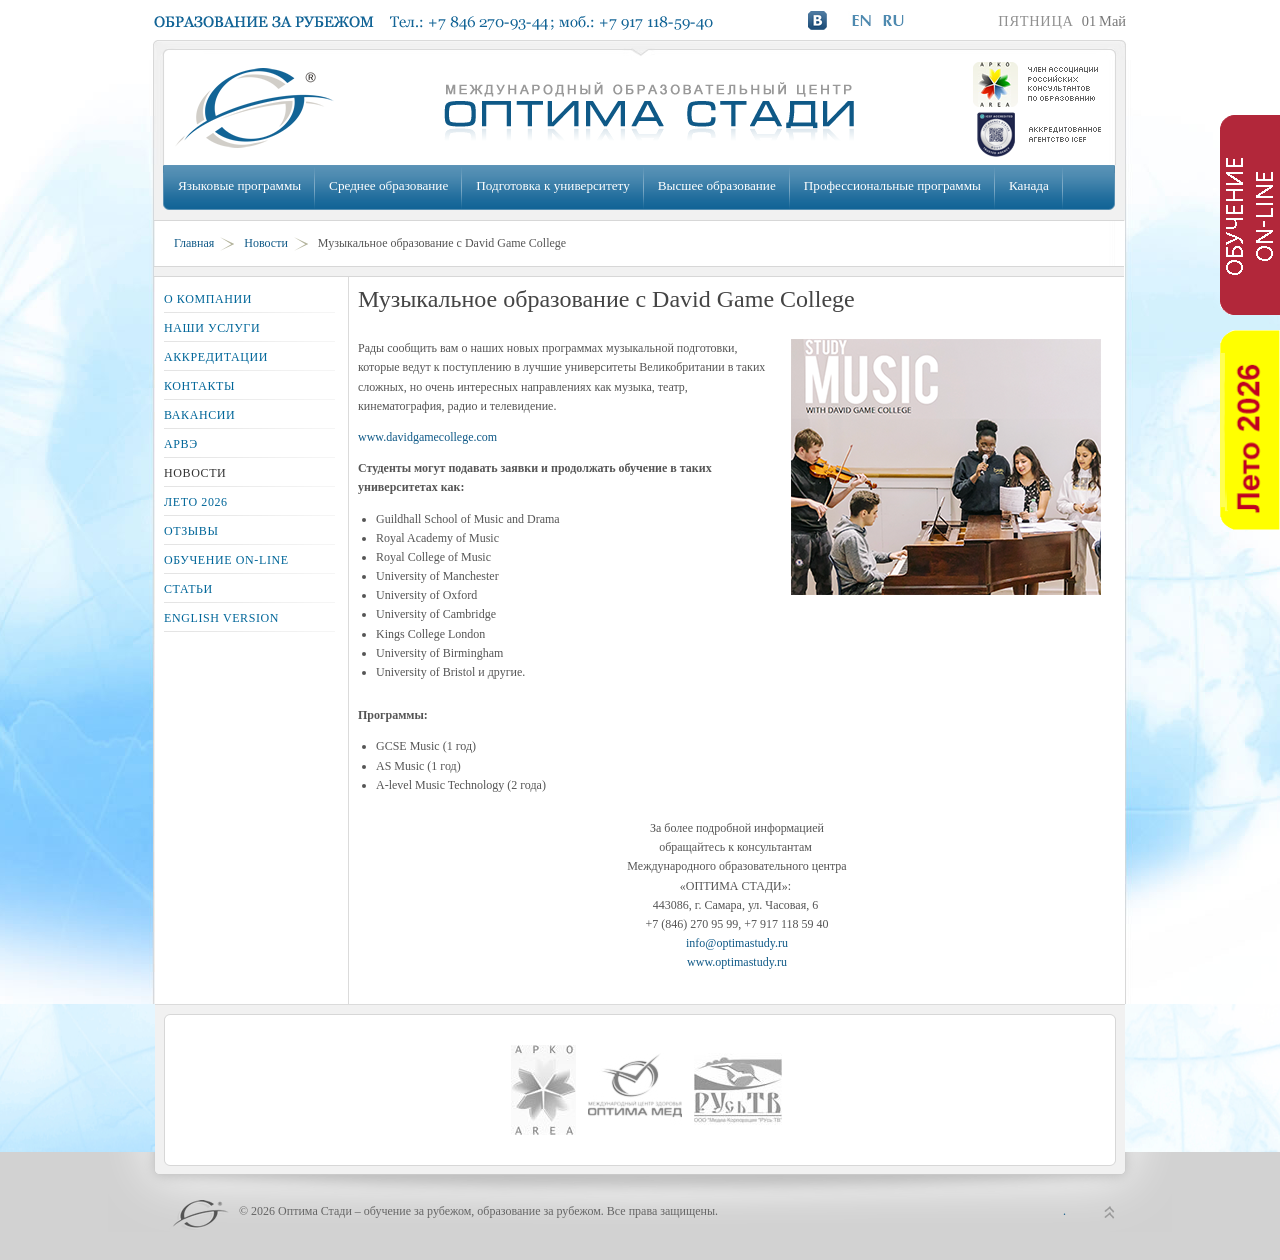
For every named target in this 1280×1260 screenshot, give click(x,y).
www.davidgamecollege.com (427, 437)
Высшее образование (717, 185)
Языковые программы (239, 185)
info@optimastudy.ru (737, 943)
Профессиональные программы (892, 185)
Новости (266, 243)
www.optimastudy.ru (737, 962)
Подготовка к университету (552, 185)
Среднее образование (388, 185)
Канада (1029, 185)
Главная (194, 243)
